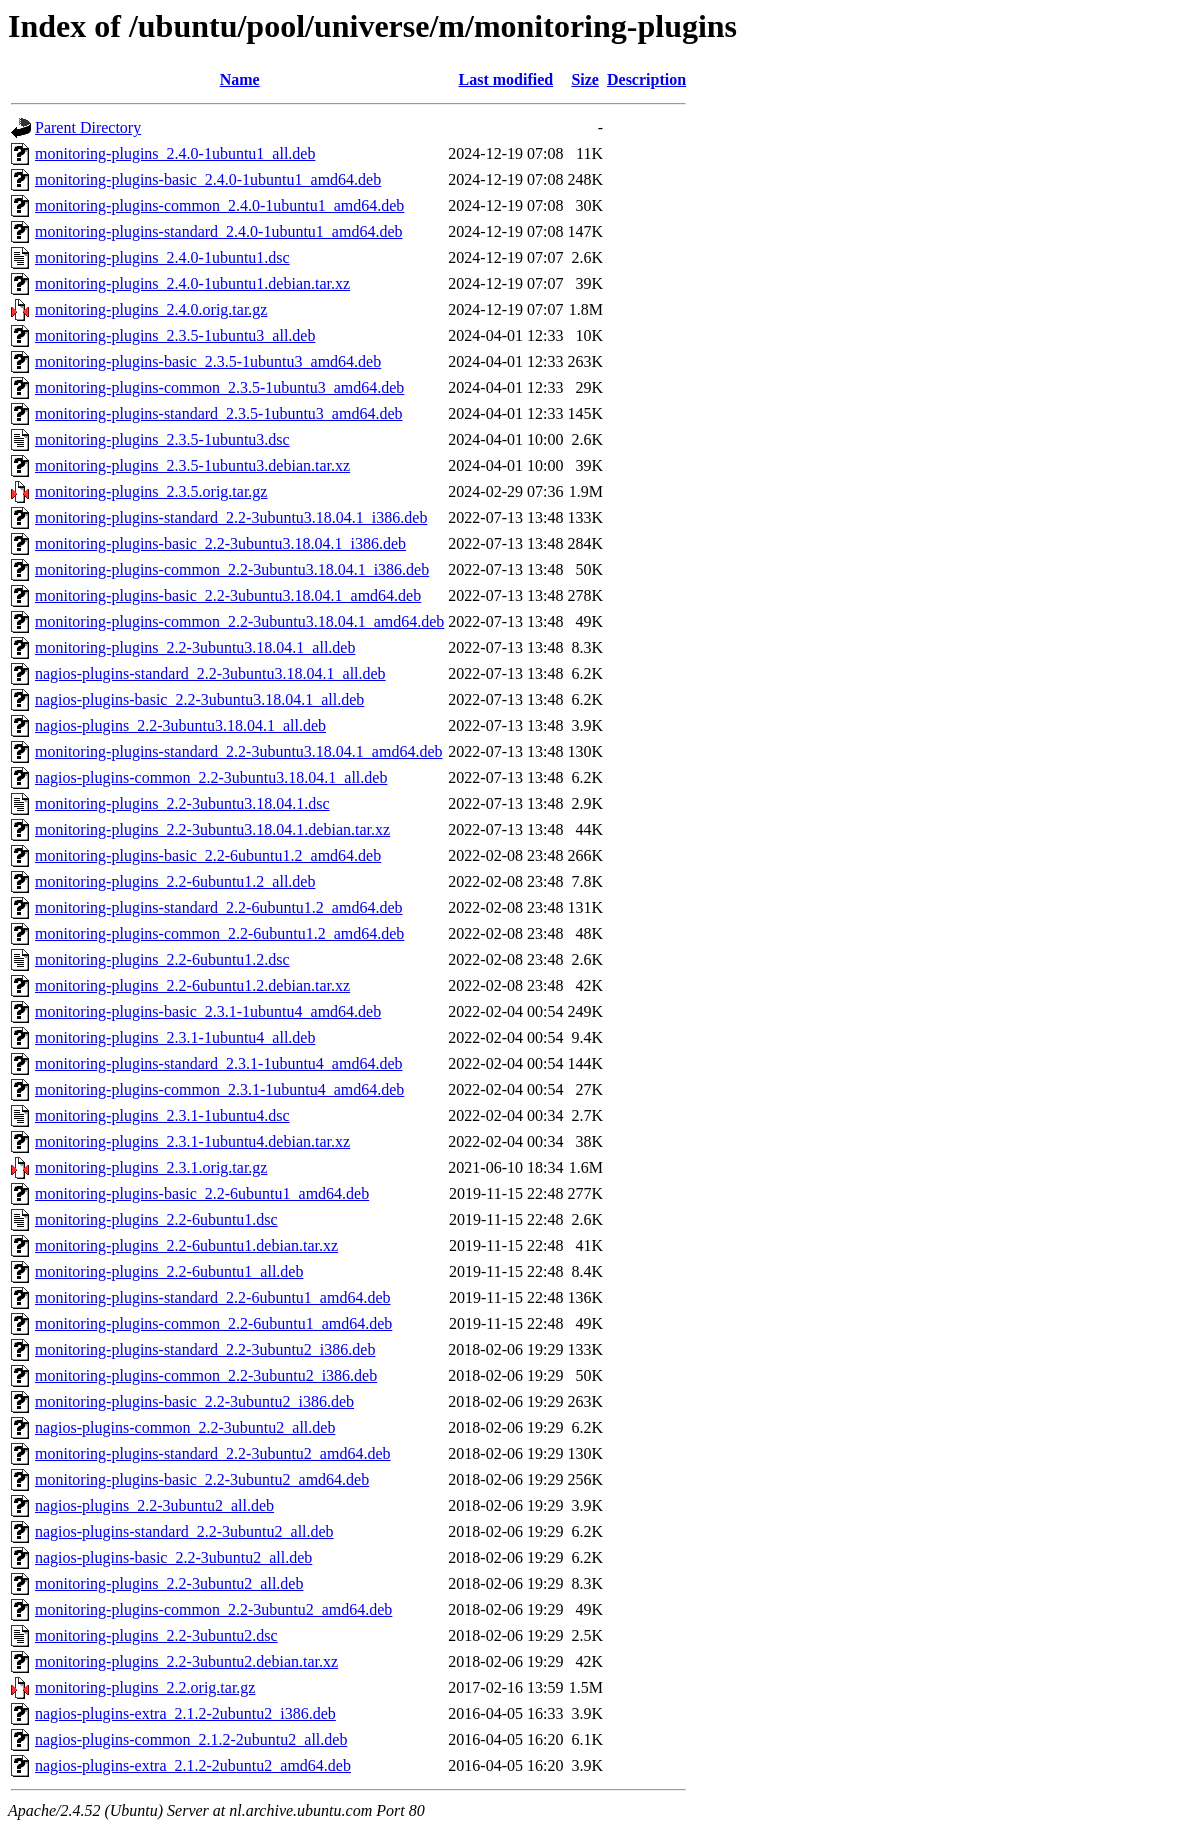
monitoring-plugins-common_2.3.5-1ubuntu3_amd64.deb (219, 387)
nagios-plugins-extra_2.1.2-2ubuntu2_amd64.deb (193, 1765)
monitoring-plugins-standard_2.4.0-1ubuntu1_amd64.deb (219, 231)
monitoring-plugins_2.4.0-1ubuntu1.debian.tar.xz (192, 283)
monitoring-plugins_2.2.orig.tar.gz (145, 1687)
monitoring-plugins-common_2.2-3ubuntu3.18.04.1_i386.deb (232, 569)
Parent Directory (88, 127)
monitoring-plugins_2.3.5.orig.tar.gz (151, 491)
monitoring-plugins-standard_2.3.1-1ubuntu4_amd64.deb (219, 1063)
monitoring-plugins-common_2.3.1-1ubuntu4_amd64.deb (219, 1089)
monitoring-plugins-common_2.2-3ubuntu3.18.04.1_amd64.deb (239, 621)
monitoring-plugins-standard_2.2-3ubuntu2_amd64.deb (213, 1453)
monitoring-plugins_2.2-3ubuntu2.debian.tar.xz (186, 1661)
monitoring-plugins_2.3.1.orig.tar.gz (151, 1167)
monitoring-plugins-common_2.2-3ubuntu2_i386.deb (206, 1375)
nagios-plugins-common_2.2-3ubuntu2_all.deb (185, 1427)
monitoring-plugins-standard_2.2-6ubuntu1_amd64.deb (213, 1297)
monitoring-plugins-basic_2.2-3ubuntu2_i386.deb (194, 1401)
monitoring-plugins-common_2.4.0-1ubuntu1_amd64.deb (219, 205)
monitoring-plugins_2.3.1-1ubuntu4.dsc (162, 1115)
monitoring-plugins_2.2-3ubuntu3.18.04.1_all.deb (195, 647)
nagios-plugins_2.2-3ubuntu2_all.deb (154, 1505)
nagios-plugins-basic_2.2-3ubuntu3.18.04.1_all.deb (199, 699)
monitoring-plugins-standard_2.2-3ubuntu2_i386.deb (205, 1349)
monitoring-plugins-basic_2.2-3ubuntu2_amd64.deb (202, 1479)
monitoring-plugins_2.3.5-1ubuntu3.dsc (162, 439)
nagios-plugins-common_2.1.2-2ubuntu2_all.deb (191, 1739)
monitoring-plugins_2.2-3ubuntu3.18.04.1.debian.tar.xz (212, 829)
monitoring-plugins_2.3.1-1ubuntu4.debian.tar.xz (192, 1141)
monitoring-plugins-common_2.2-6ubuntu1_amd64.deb (213, 1323)
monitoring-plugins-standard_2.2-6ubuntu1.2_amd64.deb (219, 907)
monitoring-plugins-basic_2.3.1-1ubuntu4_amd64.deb (208, 1011)
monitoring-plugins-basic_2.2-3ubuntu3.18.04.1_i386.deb (220, 543)
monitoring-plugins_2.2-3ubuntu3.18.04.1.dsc (182, 803)
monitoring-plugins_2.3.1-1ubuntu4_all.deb (175, 1037)
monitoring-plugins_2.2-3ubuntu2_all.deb (169, 1583)
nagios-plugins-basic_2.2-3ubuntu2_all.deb (173, 1557)
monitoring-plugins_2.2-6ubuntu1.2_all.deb (175, 881)
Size (585, 79)
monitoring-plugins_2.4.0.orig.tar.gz (151, 309)
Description (646, 79)
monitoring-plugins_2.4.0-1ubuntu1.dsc (162, 257)
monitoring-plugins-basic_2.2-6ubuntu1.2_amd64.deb (208, 855)
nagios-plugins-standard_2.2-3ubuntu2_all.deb (184, 1531)
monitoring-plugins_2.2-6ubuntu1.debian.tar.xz (186, 1245)
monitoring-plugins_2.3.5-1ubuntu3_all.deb (175, 335)
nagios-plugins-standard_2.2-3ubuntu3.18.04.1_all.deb (210, 673)
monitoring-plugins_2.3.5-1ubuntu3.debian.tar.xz (192, 465)
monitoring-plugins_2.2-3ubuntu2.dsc (156, 1635)
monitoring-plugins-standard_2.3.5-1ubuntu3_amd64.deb (219, 413)
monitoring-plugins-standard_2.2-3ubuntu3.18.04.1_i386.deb (231, 517)
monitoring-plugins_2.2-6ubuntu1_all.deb (169, 1271)
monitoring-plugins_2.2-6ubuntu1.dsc (156, 1219)
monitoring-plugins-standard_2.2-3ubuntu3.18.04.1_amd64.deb (239, 751)
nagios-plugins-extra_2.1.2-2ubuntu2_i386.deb (185, 1713)
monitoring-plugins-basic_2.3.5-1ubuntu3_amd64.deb (208, 361)
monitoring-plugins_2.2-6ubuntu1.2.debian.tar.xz (192, 985)
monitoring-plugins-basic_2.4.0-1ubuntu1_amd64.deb (208, 179)
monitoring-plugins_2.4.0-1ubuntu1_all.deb (175, 153)
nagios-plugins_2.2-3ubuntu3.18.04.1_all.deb (180, 725)
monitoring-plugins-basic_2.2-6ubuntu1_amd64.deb (202, 1193)
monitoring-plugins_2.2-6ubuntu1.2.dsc (162, 959)
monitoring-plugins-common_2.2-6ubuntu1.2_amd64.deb (219, 933)
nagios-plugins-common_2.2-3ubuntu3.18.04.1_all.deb (211, 777)
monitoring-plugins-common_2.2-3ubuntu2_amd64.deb (213, 1609)
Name (240, 79)
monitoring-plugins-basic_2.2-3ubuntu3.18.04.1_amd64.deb (228, 595)
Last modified (506, 79)
